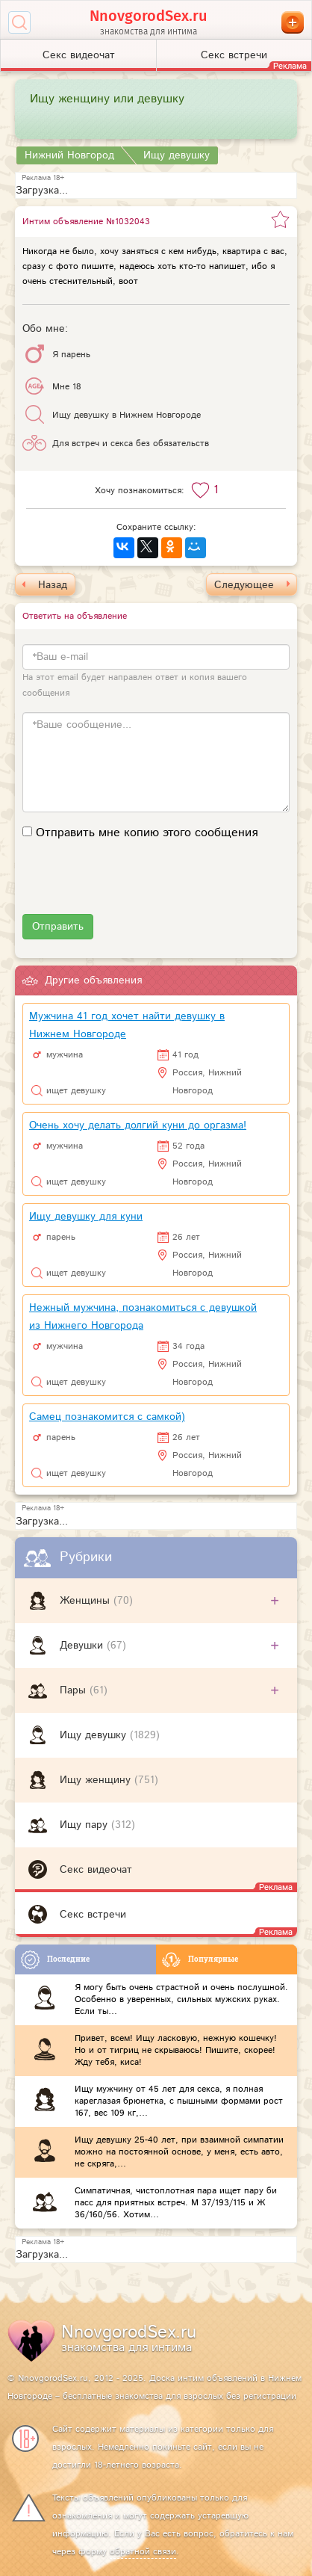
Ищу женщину (97, 1780)
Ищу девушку (95, 1735)
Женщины (86, 1600)
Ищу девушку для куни (86, 1216)
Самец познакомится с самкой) (107, 1416)
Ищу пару (85, 1824)
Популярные (200, 1959)
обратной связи (143, 2551)
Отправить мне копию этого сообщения (147, 833)
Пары (75, 1690)
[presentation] (135, 885)
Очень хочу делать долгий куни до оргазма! (137, 1125)
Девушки (83, 1645)
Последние (55, 1959)
